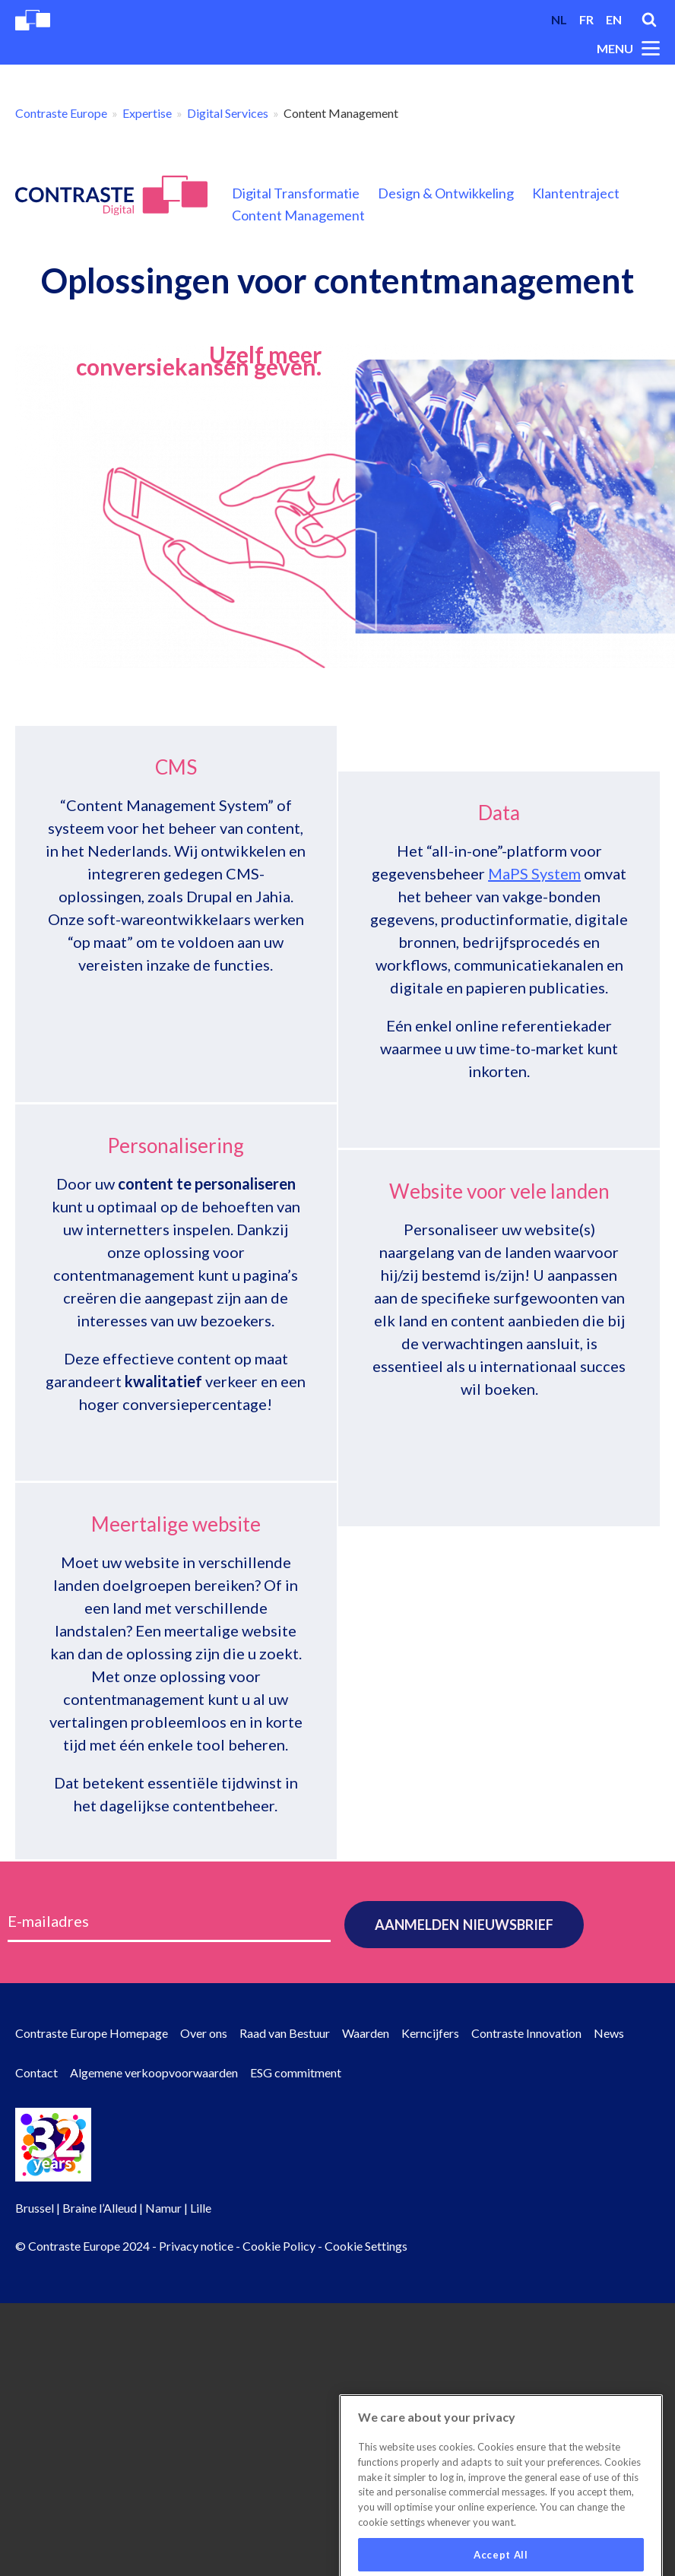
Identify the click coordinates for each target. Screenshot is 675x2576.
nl (559, 19)
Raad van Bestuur (284, 2033)
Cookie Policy (278, 2246)
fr (586, 19)
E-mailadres (48, 1921)
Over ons (203, 2033)
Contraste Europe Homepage (91, 2033)
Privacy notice (196, 2246)
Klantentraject (576, 193)
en (614, 19)
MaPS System (534, 969)
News (609, 2033)
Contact (36, 2072)
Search (649, 19)
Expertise (147, 113)
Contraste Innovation (526, 2033)
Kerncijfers (430, 2033)
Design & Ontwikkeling (446, 193)
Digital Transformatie (296, 193)
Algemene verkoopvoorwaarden (154, 2072)
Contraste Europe (61, 113)
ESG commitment (295, 2072)
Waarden (365, 2033)
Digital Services (227, 113)
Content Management (298, 215)
